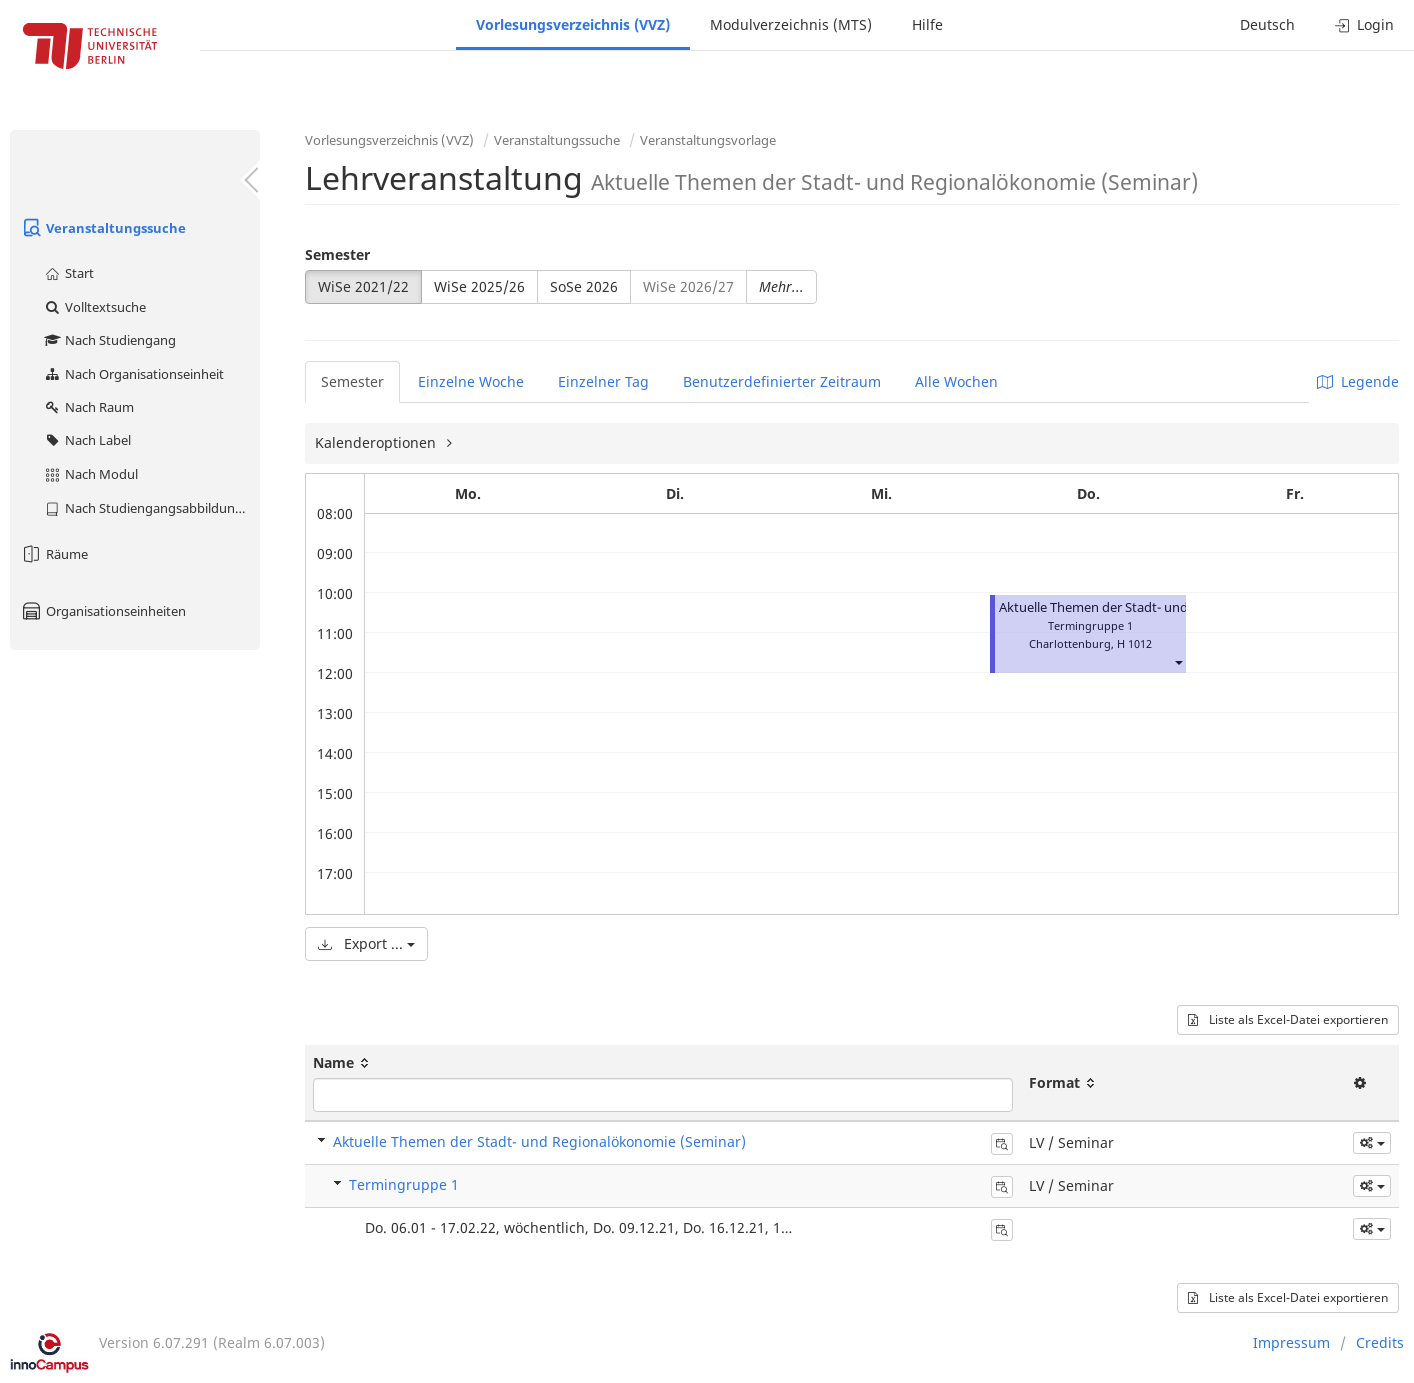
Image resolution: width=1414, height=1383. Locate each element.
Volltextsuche (94, 307)
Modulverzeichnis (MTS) (791, 24)
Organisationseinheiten (103, 611)
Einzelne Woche (471, 381)
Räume (54, 554)
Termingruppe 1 (404, 1184)
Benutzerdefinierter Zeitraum (782, 381)
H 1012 (1134, 643)
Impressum (1291, 1342)
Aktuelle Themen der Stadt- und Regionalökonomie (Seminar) (539, 1141)
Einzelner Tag (603, 381)
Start (68, 273)
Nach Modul (90, 474)
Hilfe (927, 24)
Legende (1358, 381)
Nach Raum (88, 407)
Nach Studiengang (109, 340)
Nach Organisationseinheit (133, 374)
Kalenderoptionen (377, 442)
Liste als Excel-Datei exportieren (1288, 1019)
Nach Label (87, 440)
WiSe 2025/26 (479, 286)
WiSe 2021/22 (363, 286)
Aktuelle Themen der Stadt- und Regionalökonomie (1151, 607)
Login (1364, 24)
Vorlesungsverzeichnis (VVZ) (573, 24)
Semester (337, 254)
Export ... (366, 943)
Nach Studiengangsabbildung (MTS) (151, 508)
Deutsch (1267, 24)
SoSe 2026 (584, 286)
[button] (1178, 661)
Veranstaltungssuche (103, 228)
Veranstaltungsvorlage (708, 140)
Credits (1380, 1342)
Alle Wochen (956, 381)
